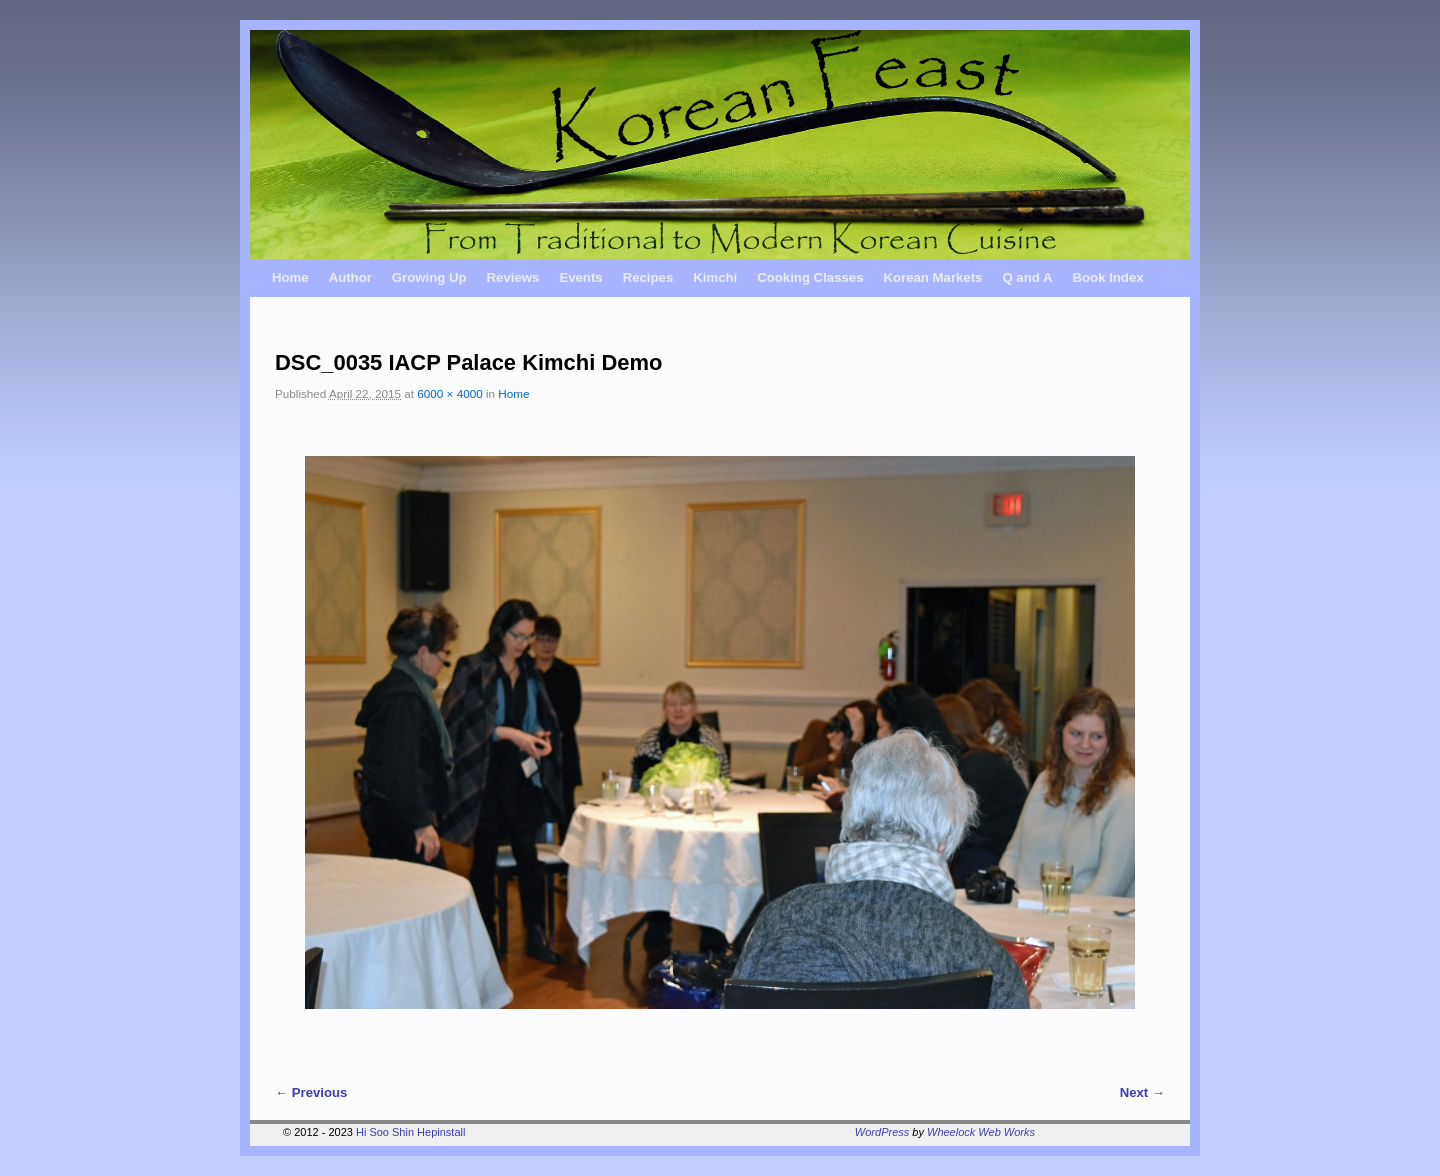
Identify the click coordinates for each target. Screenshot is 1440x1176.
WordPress (882, 1132)
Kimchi (715, 277)
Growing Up (429, 277)
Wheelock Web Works (981, 1132)
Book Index (1108, 277)
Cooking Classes (810, 277)
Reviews (513, 277)
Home (290, 277)
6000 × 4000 (449, 393)
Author (350, 277)
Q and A (1027, 277)
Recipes (648, 277)
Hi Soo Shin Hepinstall (410, 1132)
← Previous (311, 1092)
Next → (1142, 1092)
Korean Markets (932, 277)
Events (580, 277)
